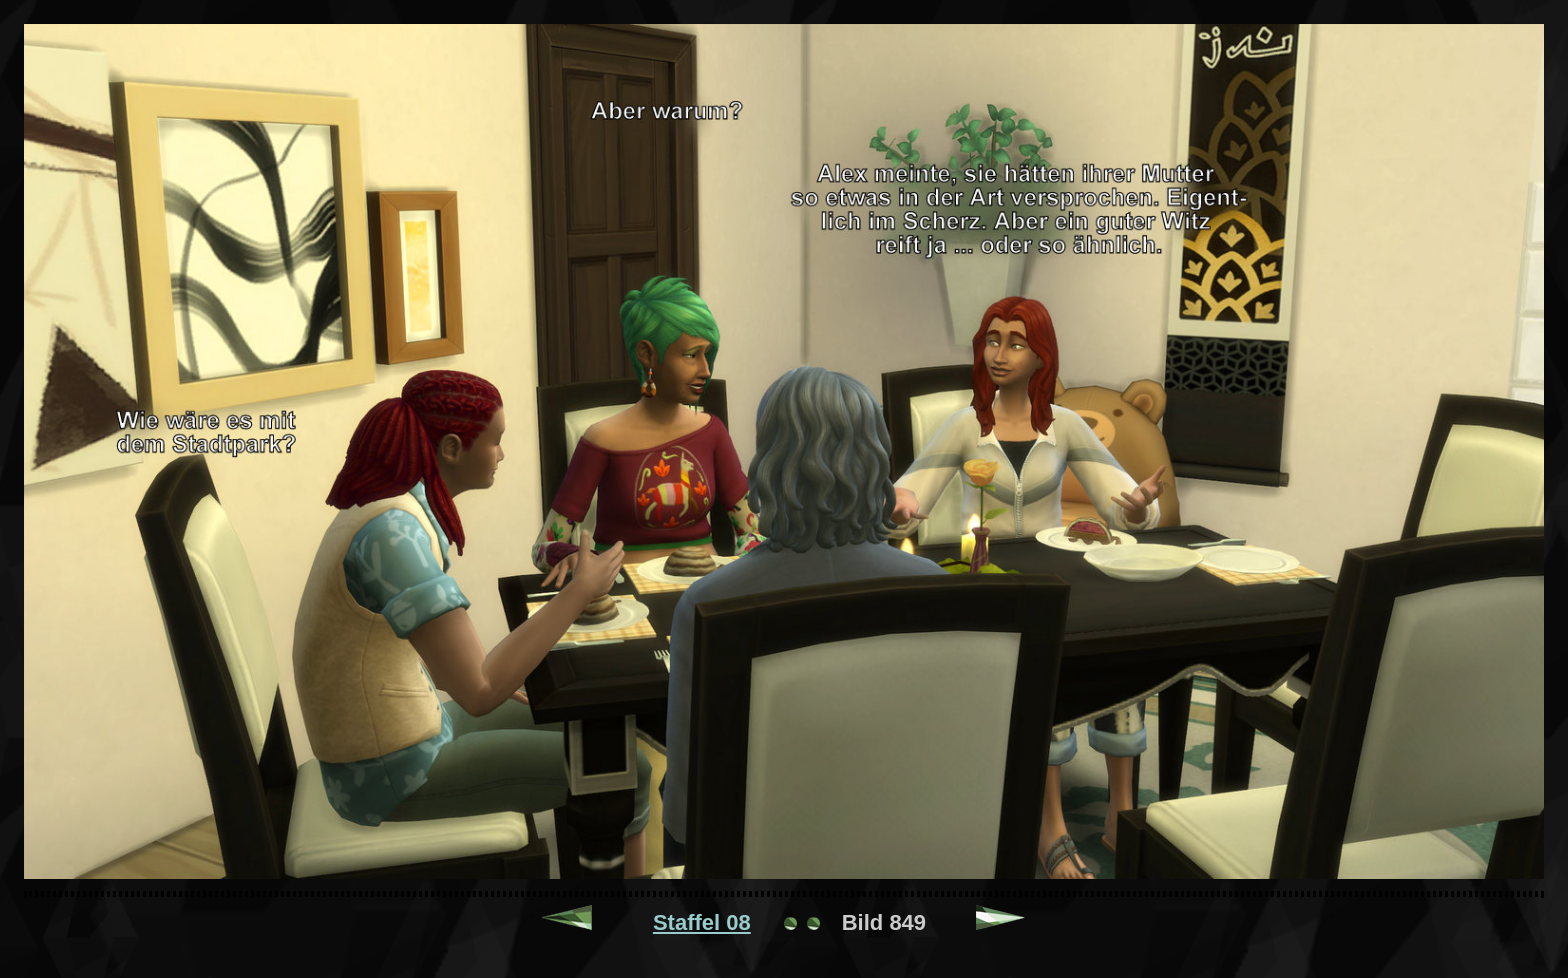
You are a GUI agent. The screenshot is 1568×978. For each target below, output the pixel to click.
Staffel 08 (702, 922)
